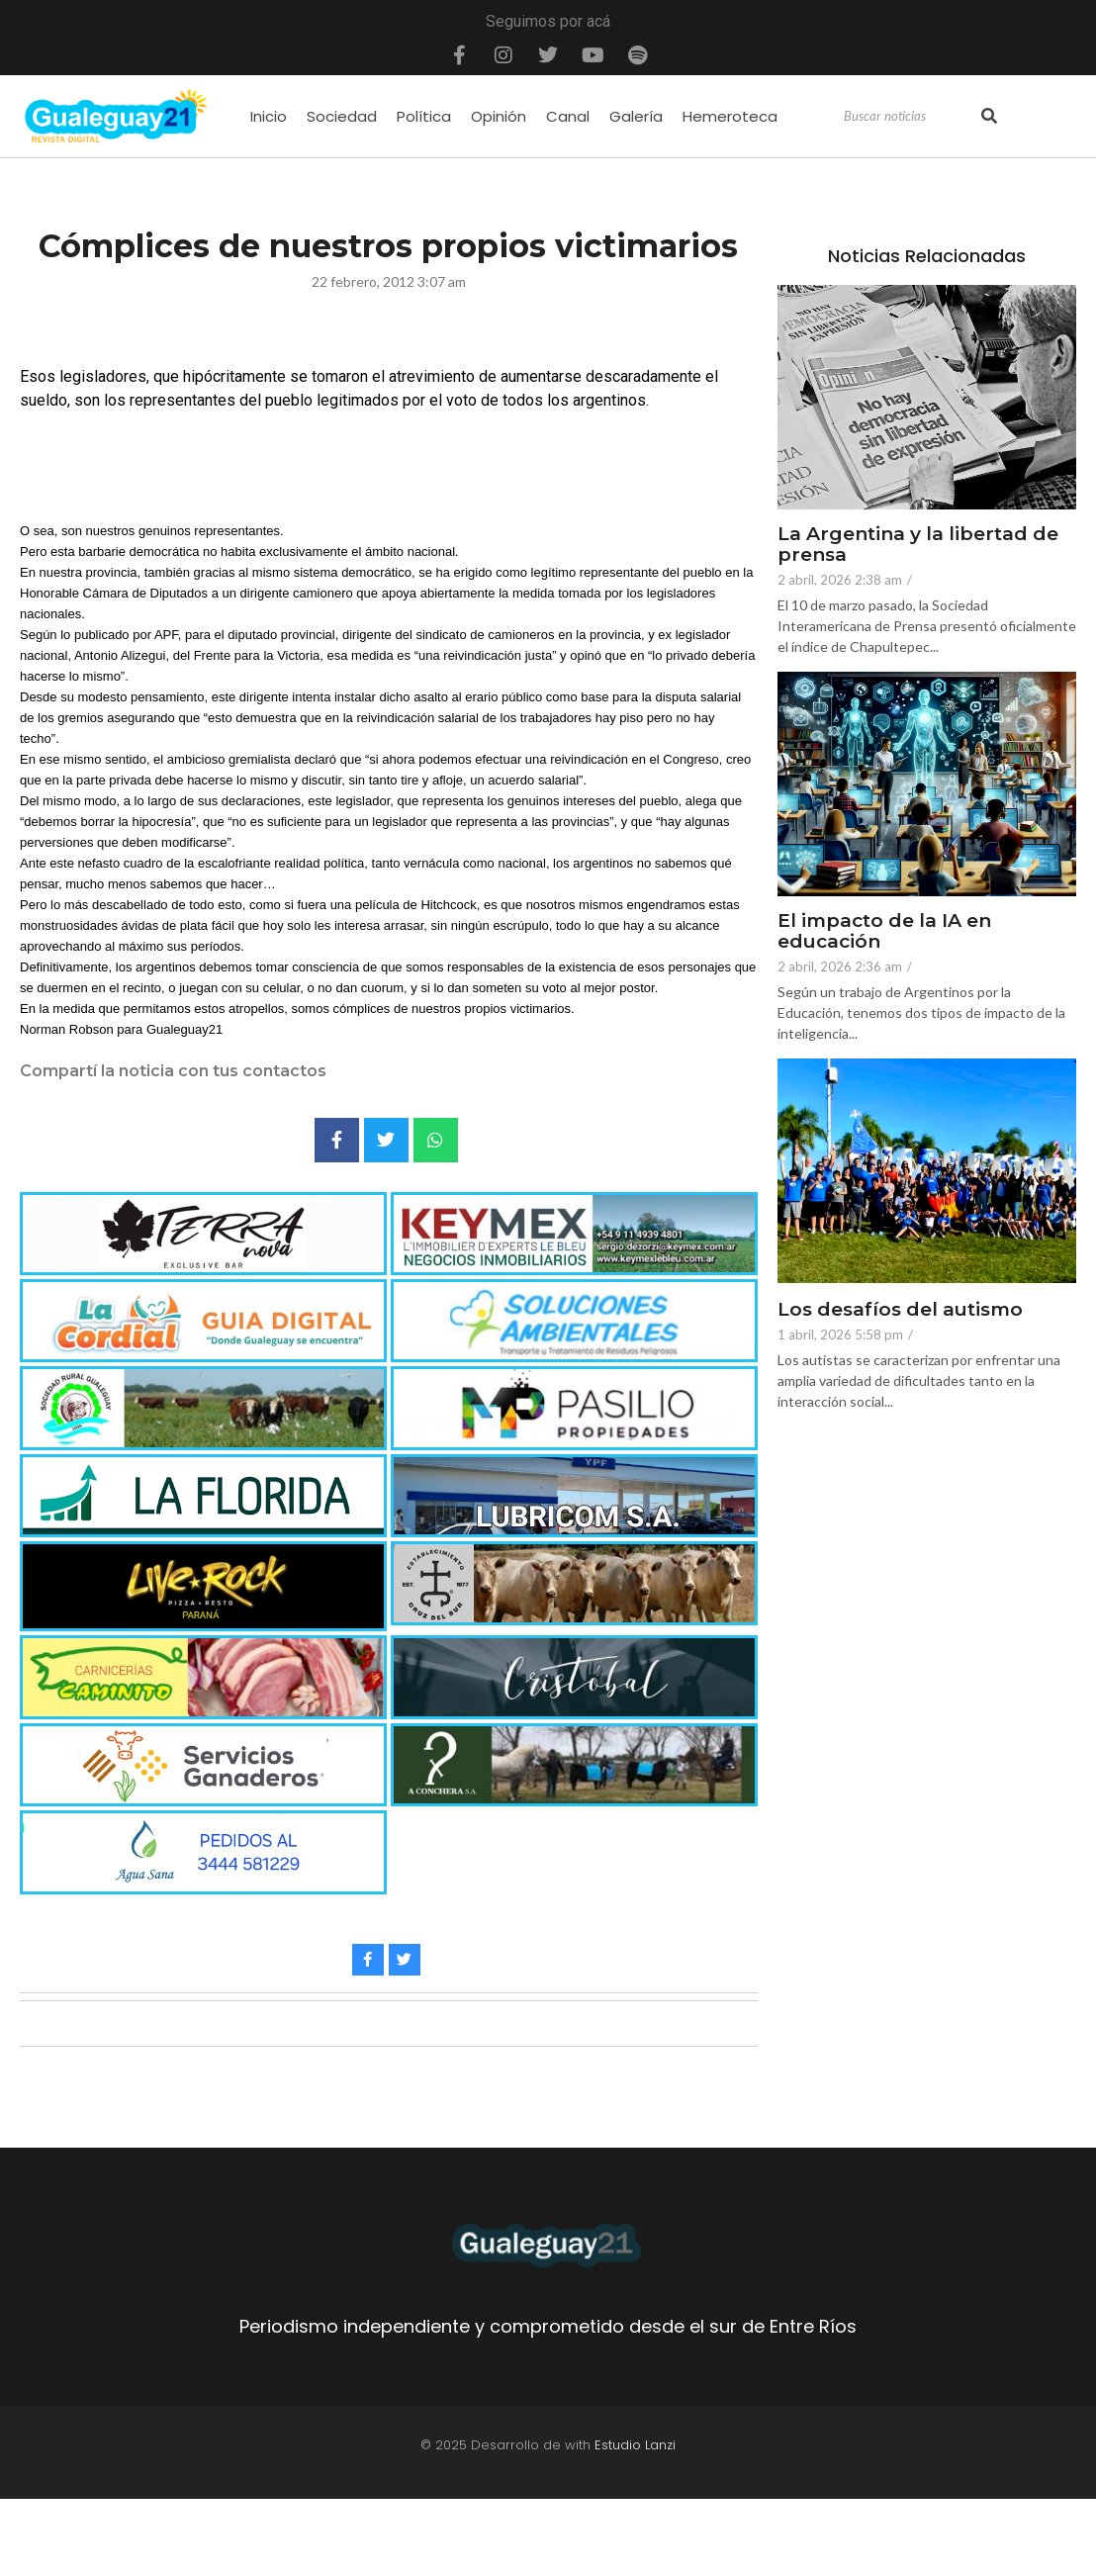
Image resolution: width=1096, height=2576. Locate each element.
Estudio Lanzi (635, 2445)
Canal (568, 116)
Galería (636, 116)
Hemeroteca (730, 116)
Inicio (268, 116)
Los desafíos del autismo (900, 1310)
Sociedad (342, 116)
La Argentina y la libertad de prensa (917, 545)
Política (424, 116)
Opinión (498, 116)
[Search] (910, 117)
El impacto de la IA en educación (884, 932)
